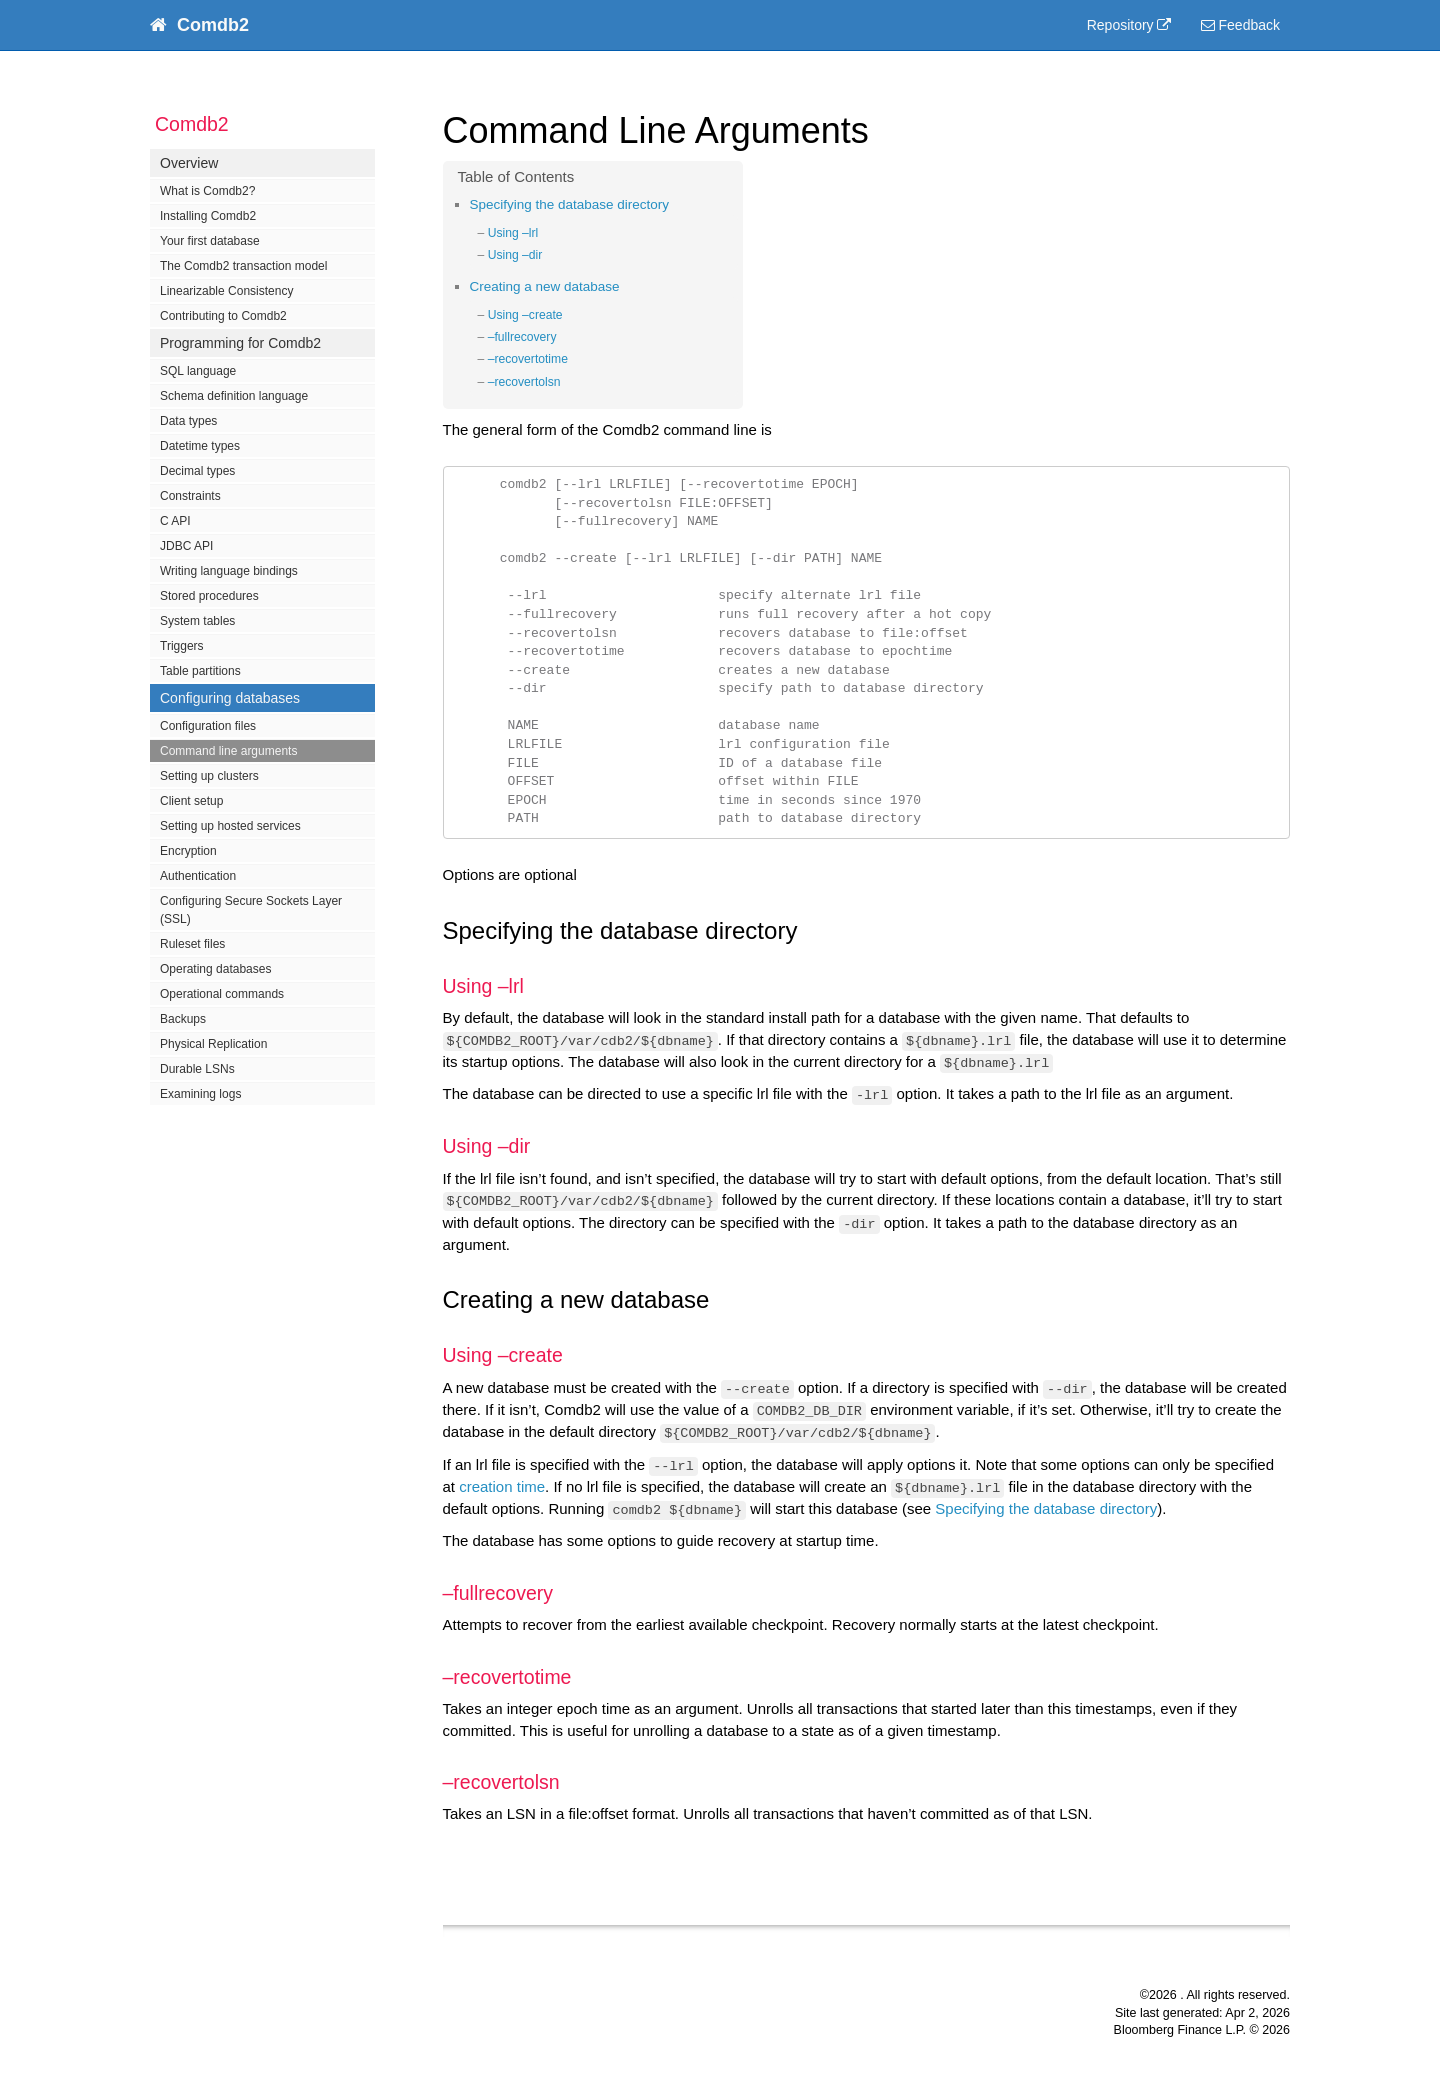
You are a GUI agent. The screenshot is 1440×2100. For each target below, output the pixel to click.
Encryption (188, 851)
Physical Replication (213, 1044)
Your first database (210, 241)
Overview (189, 163)
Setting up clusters (209, 776)
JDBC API (186, 546)
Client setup (191, 801)
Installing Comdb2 (208, 216)
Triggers (182, 646)
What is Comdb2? (207, 191)
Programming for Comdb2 (240, 343)
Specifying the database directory (570, 204)
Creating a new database (545, 286)
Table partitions (200, 671)
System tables (197, 621)
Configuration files (208, 726)
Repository (1120, 25)
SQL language (198, 371)
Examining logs (200, 1094)
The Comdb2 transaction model (243, 266)
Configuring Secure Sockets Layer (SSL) (251, 910)
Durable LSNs (197, 1069)
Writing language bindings (229, 571)
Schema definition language (234, 396)
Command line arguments (228, 751)
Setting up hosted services (230, 826)
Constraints (190, 496)
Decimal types (197, 471)
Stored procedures (209, 596)
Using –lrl (513, 233)
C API (175, 521)
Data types (188, 421)
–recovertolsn (524, 382)
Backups (183, 1019)
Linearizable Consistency (226, 291)
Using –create (525, 315)
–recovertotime (528, 359)
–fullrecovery (522, 337)
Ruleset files (192, 944)
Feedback (1240, 25)
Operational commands (222, 994)
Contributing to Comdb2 (223, 316)
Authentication (198, 876)
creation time (502, 1486)
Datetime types (200, 446)
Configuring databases (230, 698)
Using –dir (515, 255)
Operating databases (215, 969)
